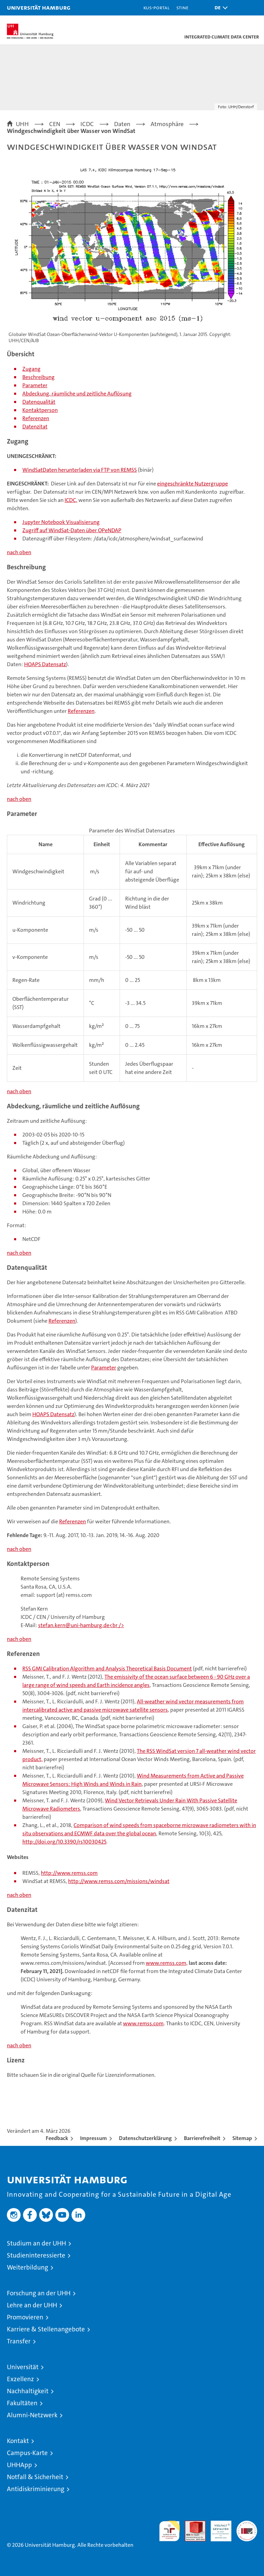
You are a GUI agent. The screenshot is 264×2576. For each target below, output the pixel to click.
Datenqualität (38, 401)
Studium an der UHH (36, 2243)
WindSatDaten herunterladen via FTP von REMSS (79, 469)
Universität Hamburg (38, 7)
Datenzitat (34, 426)
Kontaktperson (40, 410)
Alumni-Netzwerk (32, 2415)
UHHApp (19, 2465)
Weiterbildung (27, 2267)
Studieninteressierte (36, 2255)
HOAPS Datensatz (45, 664)
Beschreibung (38, 377)
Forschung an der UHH (38, 2293)
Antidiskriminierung (35, 2489)
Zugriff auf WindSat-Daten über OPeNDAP (71, 530)
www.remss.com (143, 2023)
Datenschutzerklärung (145, 2138)
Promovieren (25, 2317)
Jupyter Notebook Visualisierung (61, 522)
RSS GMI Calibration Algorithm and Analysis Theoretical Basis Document (107, 1668)
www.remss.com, (167, 1963)
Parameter (34, 385)
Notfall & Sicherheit (35, 2477)
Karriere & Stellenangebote (46, 2329)
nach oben (19, 552)
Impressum (93, 2138)
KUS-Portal (156, 7)
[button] (219, 7)
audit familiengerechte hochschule (169, 2531)
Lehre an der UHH (32, 2305)
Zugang (31, 368)
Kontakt (18, 2441)
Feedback (57, 2138)
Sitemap (242, 2138)
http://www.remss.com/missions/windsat (118, 1881)
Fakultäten (22, 2403)
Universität (22, 2367)
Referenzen (35, 418)
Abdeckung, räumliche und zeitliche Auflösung (77, 393)
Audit (191, 2524)
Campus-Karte (27, 2453)
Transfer (19, 2341)
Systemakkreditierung (246, 2524)
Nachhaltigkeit (27, 2391)
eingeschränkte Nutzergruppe (192, 483)
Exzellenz (20, 2379)
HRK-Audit (217, 2528)
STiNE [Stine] (182, 7)
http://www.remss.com (69, 1873)
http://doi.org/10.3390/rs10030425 (64, 1841)
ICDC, (71, 500)
